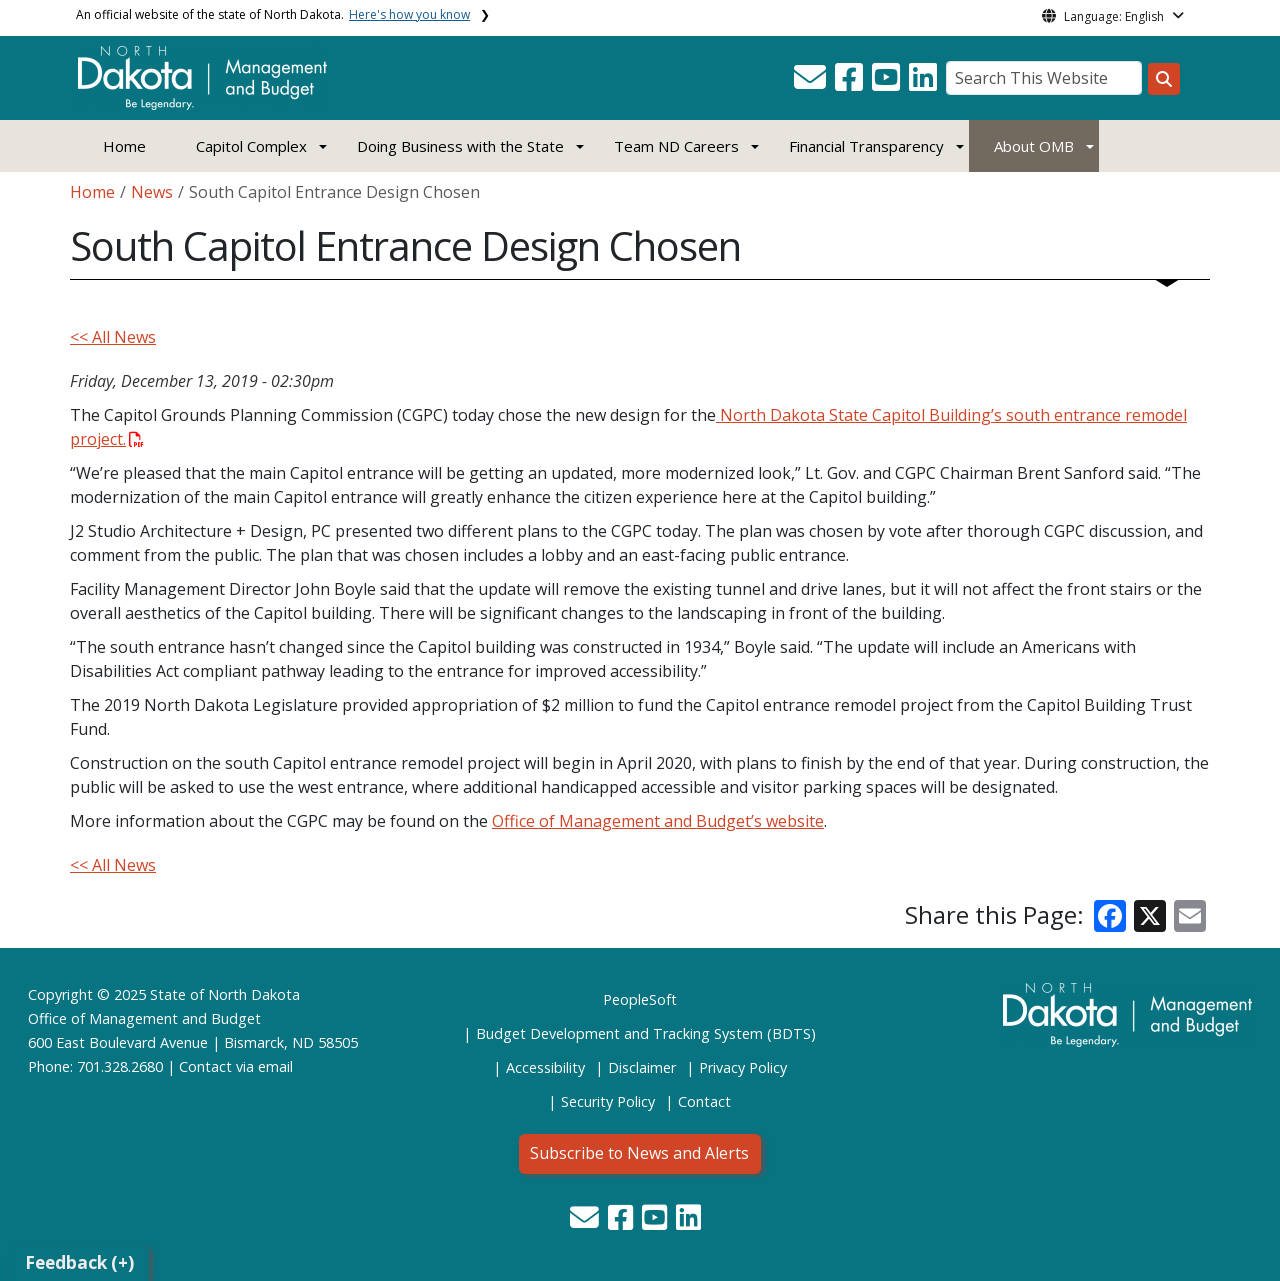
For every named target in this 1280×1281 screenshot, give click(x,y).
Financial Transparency (866, 146)
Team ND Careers (676, 146)
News (152, 192)
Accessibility (545, 1067)
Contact (205, 1066)
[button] (812, 83)
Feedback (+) (79, 1262)
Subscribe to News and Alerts (639, 1153)
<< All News (113, 337)
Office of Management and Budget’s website (658, 821)
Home (124, 146)
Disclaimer (642, 1067)
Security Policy (608, 1101)
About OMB (1034, 146)
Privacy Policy (743, 1067)
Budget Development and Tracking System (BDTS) (646, 1033)
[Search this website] (1164, 79)
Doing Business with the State (460, 146)
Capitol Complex (251, 146)
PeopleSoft (640, 999)
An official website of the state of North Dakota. (273, 14)
